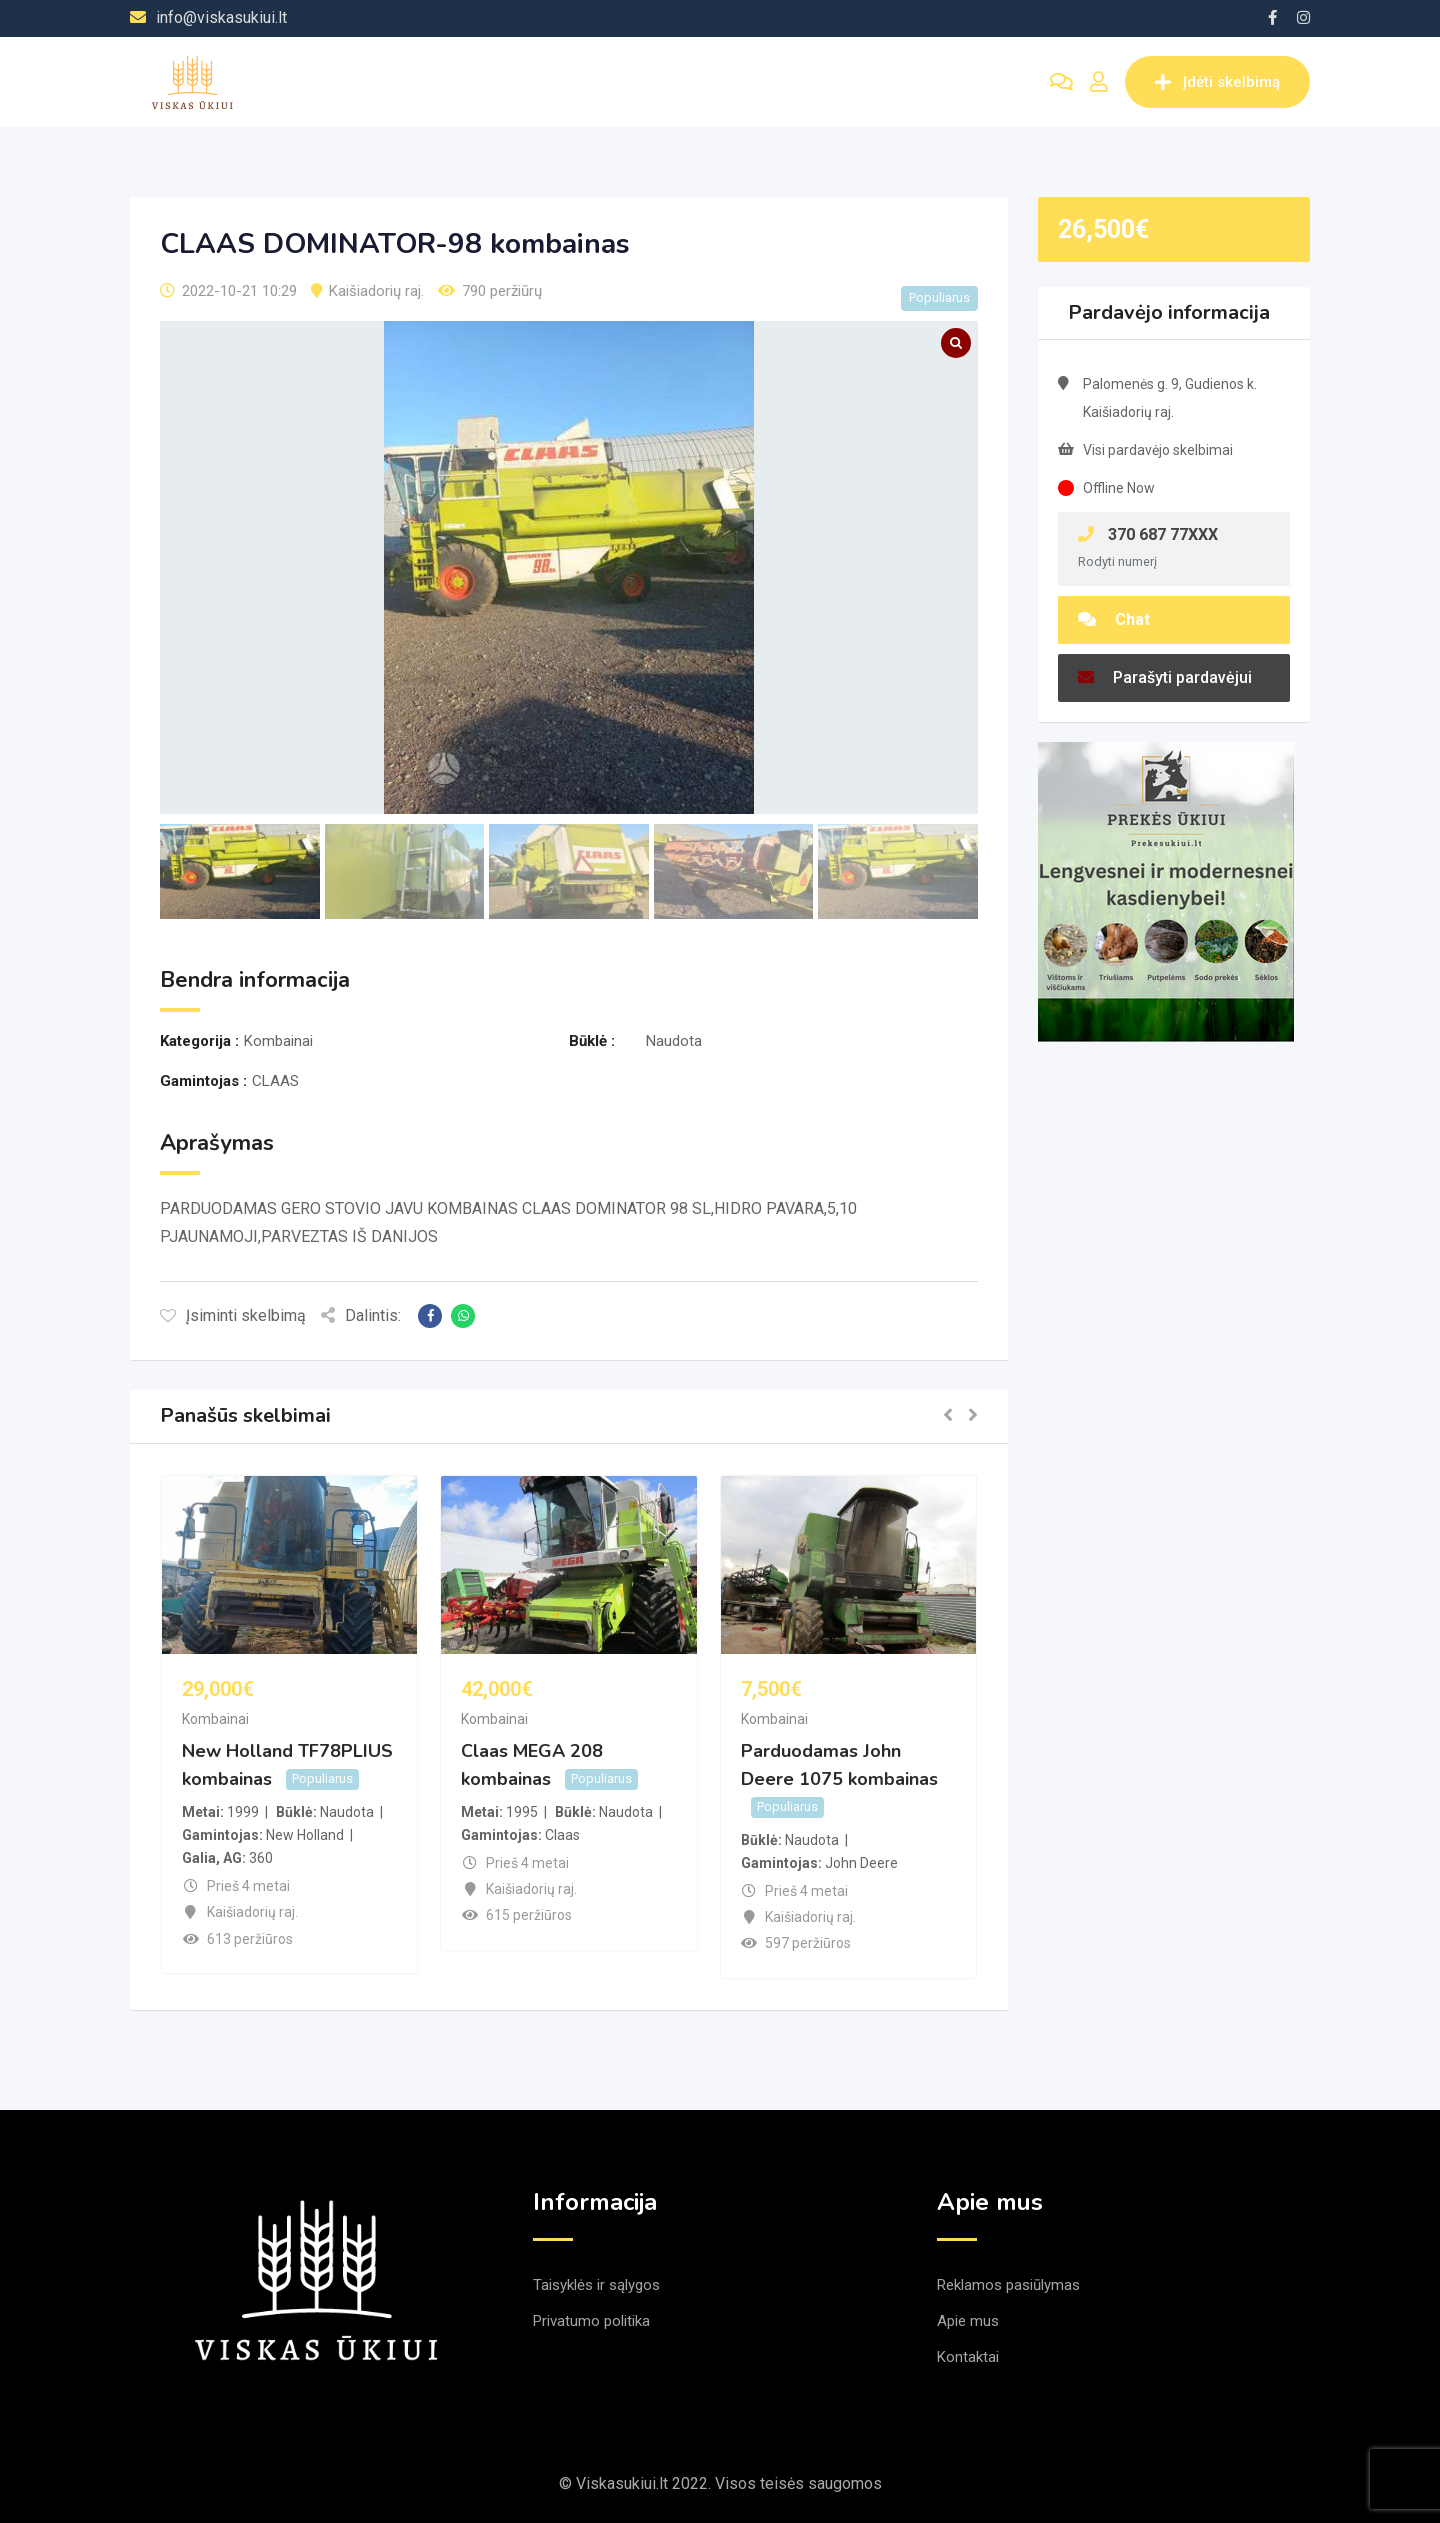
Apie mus (968, 2321)
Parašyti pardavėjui (1165, 677)
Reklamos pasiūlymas (1008, 2285)
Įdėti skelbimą (1217, 82)
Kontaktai (968, 2357)
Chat (1114, 619)
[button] (948, 1416)
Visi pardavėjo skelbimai (1158, 450)
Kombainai (215, 1719)
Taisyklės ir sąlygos (596, 2285)
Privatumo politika (591, 2321)
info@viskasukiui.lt (221, 17)
